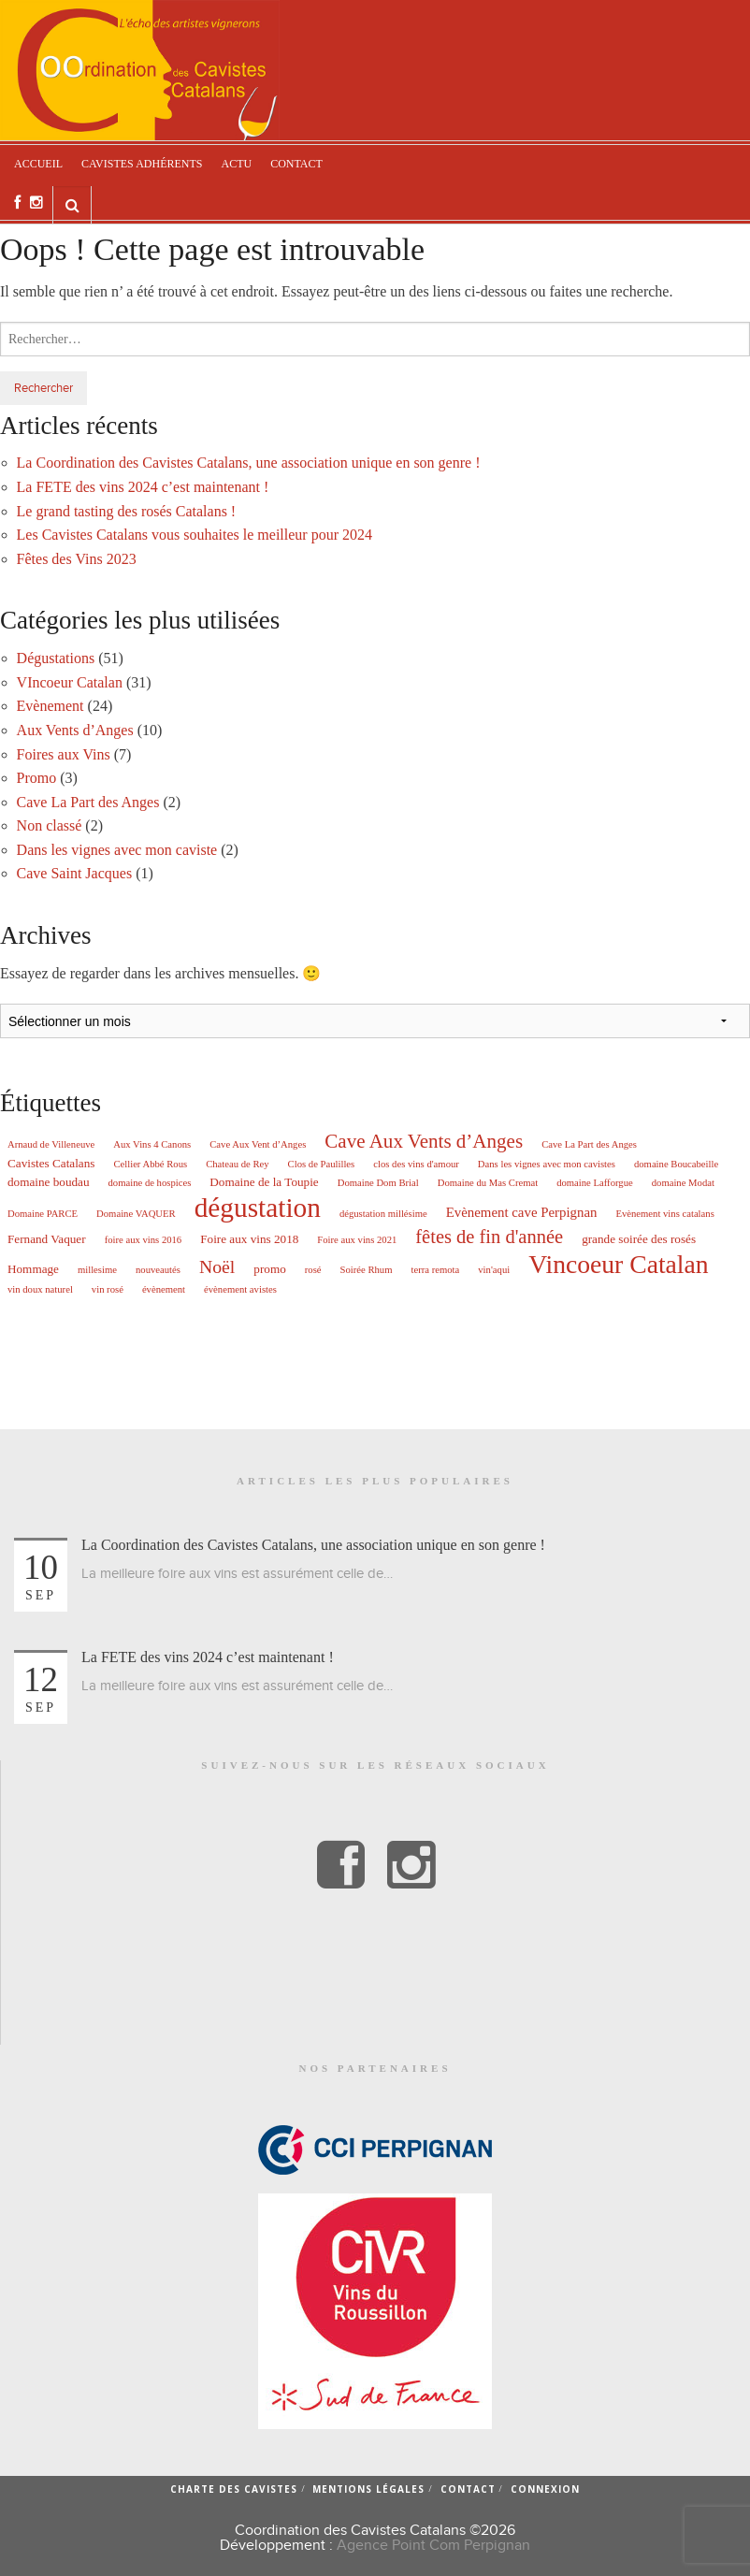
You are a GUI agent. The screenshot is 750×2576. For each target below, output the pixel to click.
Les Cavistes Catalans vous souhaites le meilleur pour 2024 (194, 535)
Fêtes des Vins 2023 (77, 559)
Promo (37, 778)
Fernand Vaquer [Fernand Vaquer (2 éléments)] (46, 1239)
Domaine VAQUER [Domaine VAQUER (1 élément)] (136, 1214)
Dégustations (56, 658)
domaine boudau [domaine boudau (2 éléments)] (48, 1182)
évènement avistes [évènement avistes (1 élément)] (240, 1290)
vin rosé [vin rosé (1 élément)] (107, 1290)
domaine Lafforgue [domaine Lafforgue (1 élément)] (594, 1183)
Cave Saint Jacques (75, 873)
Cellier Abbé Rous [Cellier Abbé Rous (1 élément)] (150, 1164)
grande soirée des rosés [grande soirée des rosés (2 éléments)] (639, 1239)
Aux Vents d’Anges (75, 730)
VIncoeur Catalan (70, 682)
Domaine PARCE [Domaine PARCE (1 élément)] (42, 1214)
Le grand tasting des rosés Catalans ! (127, 511)
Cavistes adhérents (141, 163)
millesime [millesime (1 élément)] (97, 1270)
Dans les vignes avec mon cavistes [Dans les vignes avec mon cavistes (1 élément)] (546, 1164)
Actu (236, 163)
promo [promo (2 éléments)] (269, 1269)
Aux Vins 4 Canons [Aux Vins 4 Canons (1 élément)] (152, 1145)
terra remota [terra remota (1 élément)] (435, 1270)
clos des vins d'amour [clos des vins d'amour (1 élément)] (416, 1164)
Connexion (545, 2489)
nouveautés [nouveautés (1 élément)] (158, 1270)
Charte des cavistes (233, 2489)
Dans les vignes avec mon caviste (117, 850)
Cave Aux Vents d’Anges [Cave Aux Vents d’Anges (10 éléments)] (424, 1141)
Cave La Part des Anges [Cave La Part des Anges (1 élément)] (589, 1145)
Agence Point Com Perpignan (433, 2545)
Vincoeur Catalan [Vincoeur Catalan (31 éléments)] (618, 1265)
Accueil (38, 163)
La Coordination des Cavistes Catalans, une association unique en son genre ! (249, 462)
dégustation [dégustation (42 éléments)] (258, 1208)
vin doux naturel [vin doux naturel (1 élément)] (40, 1290)
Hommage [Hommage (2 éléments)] (33, 1269)
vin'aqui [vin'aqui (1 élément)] (494, 1270)
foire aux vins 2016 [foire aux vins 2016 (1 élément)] (143, 1240)
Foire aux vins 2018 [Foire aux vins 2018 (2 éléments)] (249, 1239)
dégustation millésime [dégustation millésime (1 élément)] (383, 1214)
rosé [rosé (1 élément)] (313, 1270)
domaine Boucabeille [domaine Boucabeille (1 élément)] (676, 1164)
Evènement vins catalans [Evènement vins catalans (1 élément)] (664, 1214)
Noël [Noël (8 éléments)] (217, 1267)
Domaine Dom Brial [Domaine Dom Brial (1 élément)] (378, 1183)
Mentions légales (368, 2489)
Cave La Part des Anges (88, 802)
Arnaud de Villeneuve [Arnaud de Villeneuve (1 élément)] (50, 1145)
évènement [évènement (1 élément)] (163, 1290)
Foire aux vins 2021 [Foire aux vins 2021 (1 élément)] (357, 1240)
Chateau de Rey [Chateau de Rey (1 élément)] (237, 1164)
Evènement (50, 706)
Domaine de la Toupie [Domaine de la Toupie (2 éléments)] (263, 1182)
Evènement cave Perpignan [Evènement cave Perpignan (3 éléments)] (522, 1213)
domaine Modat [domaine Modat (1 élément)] (683, 1183)
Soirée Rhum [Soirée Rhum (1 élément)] (366, 1270)
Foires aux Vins (63, 754)
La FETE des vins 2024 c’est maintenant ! (143, 487)
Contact (296, 163)
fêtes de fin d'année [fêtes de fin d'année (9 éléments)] (489, 1236)
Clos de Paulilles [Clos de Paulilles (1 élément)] (321, 1164)
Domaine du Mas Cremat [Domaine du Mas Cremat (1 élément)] (488, 1183)
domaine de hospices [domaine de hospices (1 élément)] (150, 1183)
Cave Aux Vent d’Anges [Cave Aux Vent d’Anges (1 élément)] (257, 1145)
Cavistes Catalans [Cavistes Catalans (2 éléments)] (50, 1163)
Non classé (49, 825)
